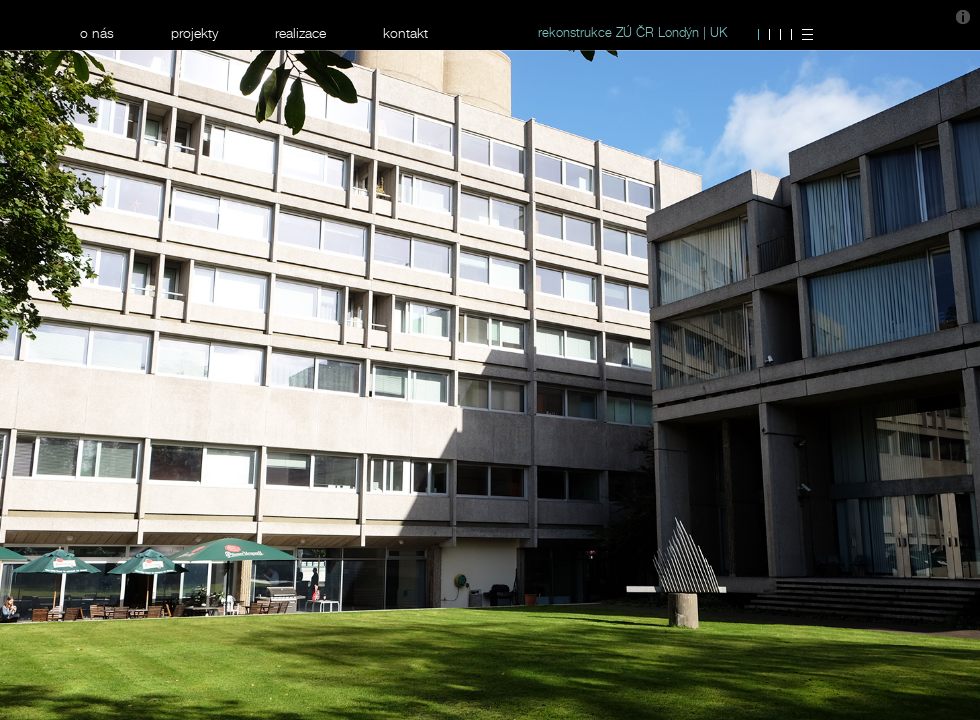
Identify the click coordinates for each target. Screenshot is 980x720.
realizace (300, 33)
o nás (97, 33)
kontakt (405, 33)
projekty (194, 33)
